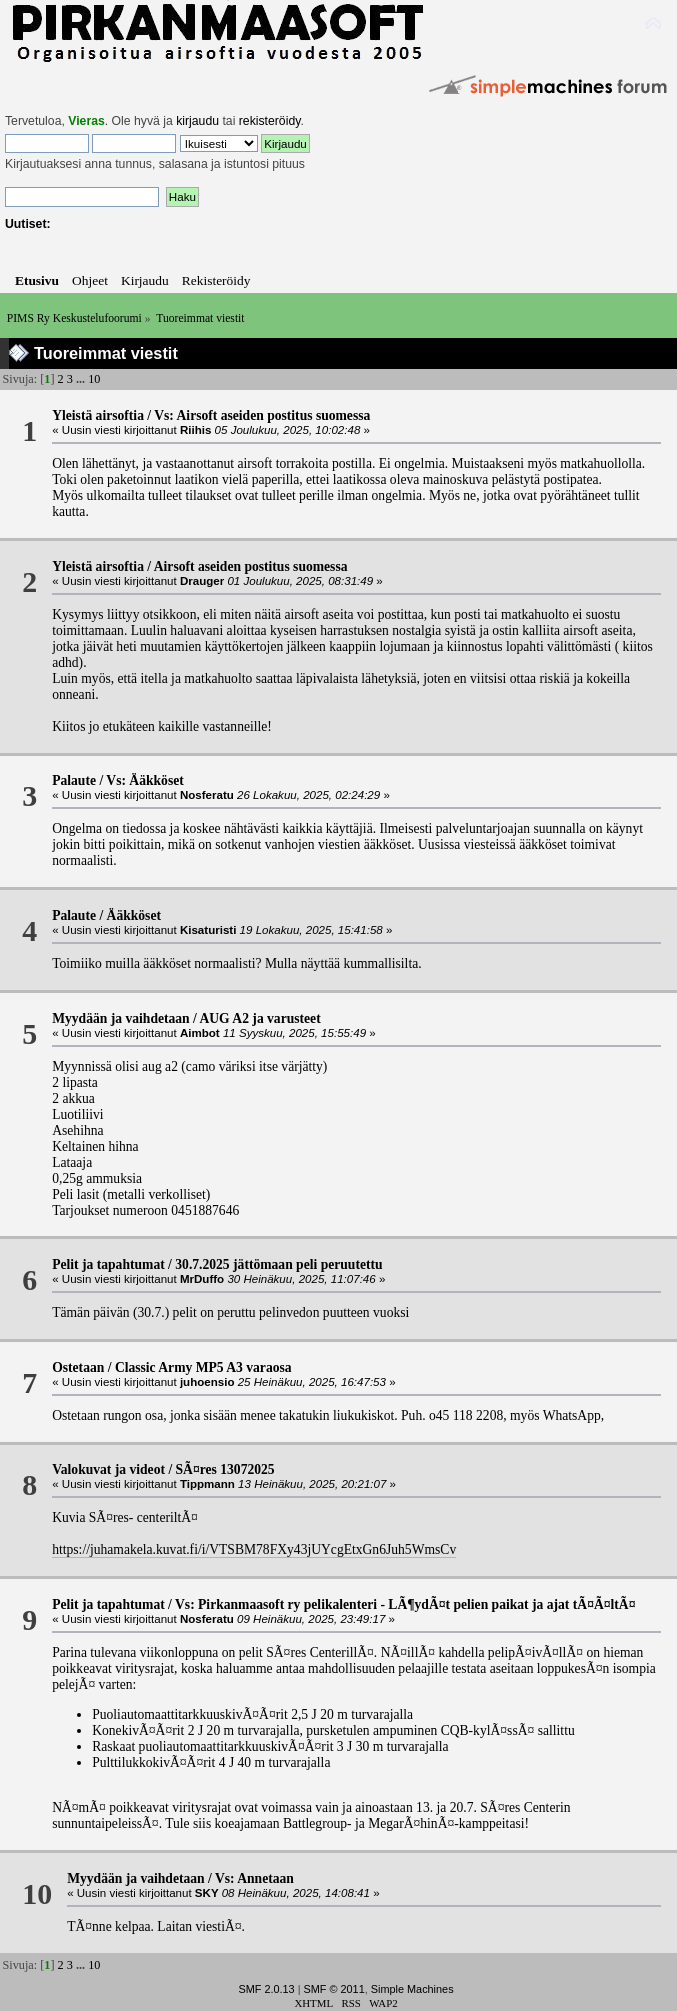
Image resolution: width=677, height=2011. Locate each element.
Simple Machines (412, 1989)
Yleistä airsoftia (98, 415)
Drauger (202, 581)
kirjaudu (197, 121)
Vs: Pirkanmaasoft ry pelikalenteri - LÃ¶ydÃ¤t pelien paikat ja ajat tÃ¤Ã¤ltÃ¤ (405, 1604)
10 (94, 379)
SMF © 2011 (334, 1989)
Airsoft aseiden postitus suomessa (251, 566)
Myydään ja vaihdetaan (120, 1018)
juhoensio (207, 1382)
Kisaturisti (208, 930)
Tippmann (207, 1484)
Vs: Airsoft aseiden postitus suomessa (262, 415)
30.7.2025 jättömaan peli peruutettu (278, 1264)
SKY (207, 1893)
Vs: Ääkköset (144, 780)
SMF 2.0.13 (266, 1989)
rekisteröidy (270, 121)
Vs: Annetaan (254, 1878)
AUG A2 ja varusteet (259, 1018)
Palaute (74, 780)
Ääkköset (134, 915)
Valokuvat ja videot (108, 1469)
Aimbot (200, 1033)
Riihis (195, 430)
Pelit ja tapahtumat (108, 1264)
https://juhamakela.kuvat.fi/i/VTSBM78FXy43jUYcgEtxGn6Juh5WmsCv (254, 1549)
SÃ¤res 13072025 (225, 1469)
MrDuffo (202, 1279)
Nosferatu (207, 795)
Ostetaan (78, 1367)
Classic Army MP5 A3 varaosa (203, 1367)
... (82, 379)
